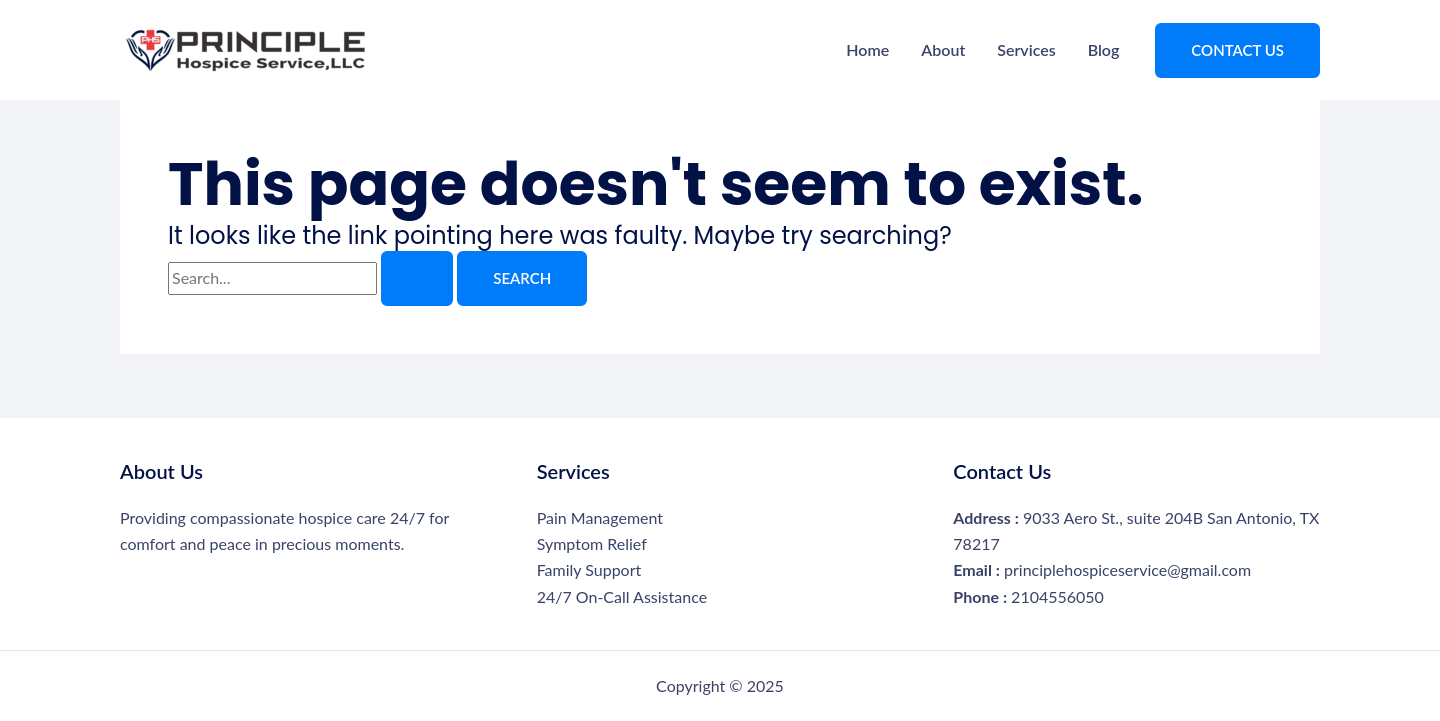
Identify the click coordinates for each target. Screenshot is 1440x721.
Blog (1104, 49)
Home (867, 49)
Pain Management (600, 517)
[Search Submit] (417, 278)
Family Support (589, 569)
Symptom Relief (592, 543)
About (943, 49)
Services (1026, 49)
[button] (1237, 50)
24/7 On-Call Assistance (622, 596)
